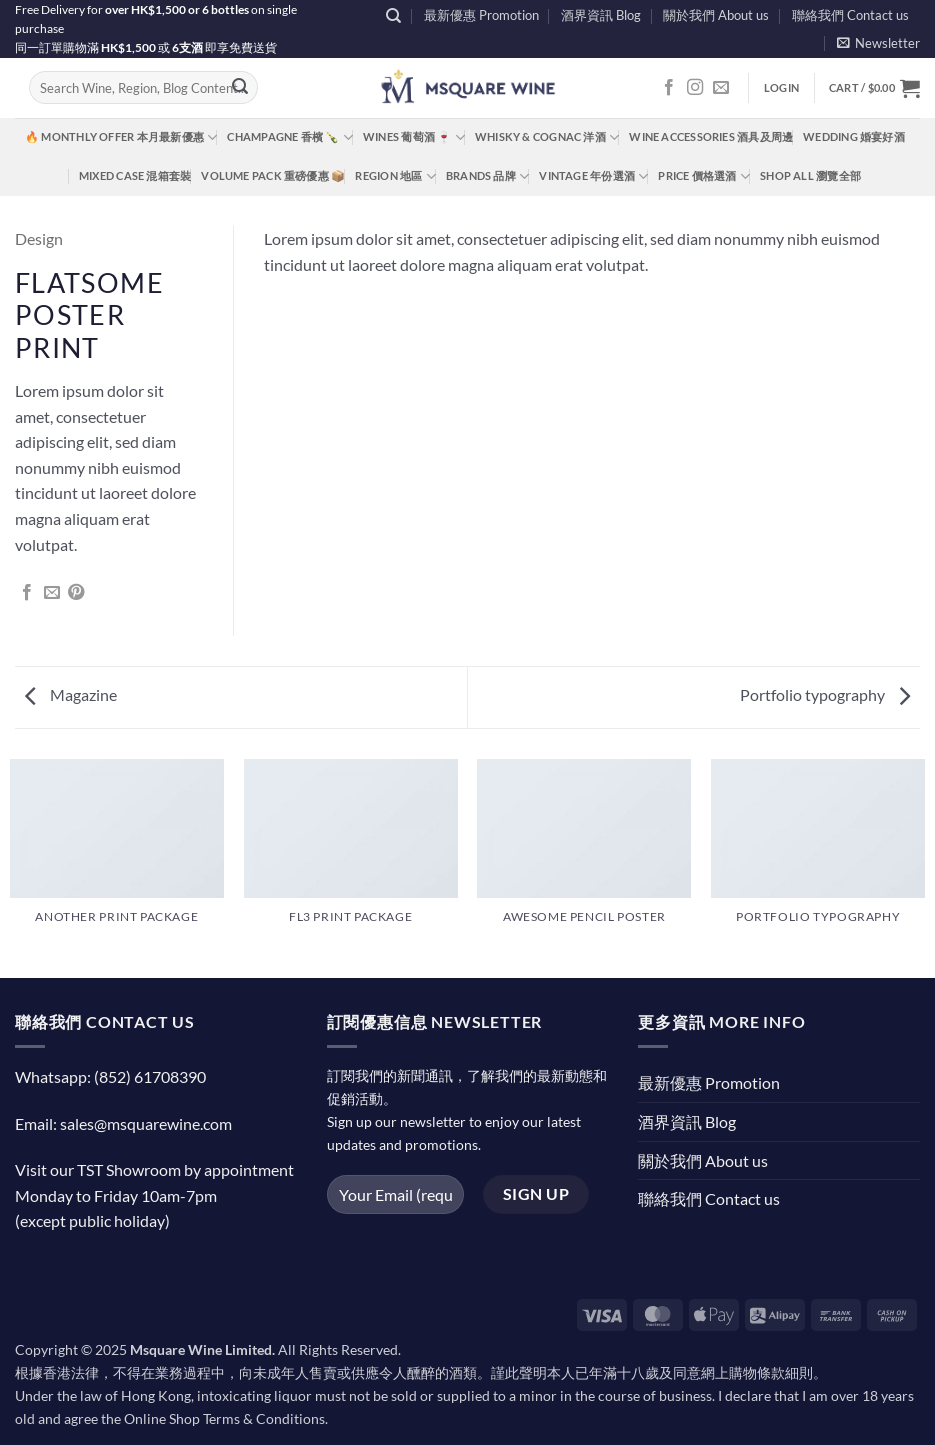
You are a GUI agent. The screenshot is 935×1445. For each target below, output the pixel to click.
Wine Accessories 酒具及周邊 (711, 136)
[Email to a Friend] (52, 593)
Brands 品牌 (487, 176)
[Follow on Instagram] (695, 88)
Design (39, 238)
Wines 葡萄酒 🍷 (414, 137)
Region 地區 (395, 176)
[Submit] (240, 88)
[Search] (393, 16)
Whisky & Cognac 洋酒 (547, 137)
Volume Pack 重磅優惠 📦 (273, 175)
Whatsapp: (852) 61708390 (110, 1076)
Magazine (71, 694)
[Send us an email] (721, 88)
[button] (878, 42)
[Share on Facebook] (27, 593)
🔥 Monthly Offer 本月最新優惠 (121, 137)
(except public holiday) (92, 1220)
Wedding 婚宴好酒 (854, 136)
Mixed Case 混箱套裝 (135, 175)
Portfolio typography (825, 694)
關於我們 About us (716, 15)
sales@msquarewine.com (146, 1123)
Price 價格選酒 (704, 176)
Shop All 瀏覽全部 (810, 175)
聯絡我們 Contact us (850, 15)
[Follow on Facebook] (669, 88)
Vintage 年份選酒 (593, 176)
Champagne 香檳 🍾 (290, 137)
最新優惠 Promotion (481, 15)
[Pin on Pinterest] (76, 593)
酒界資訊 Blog (601, 15)
